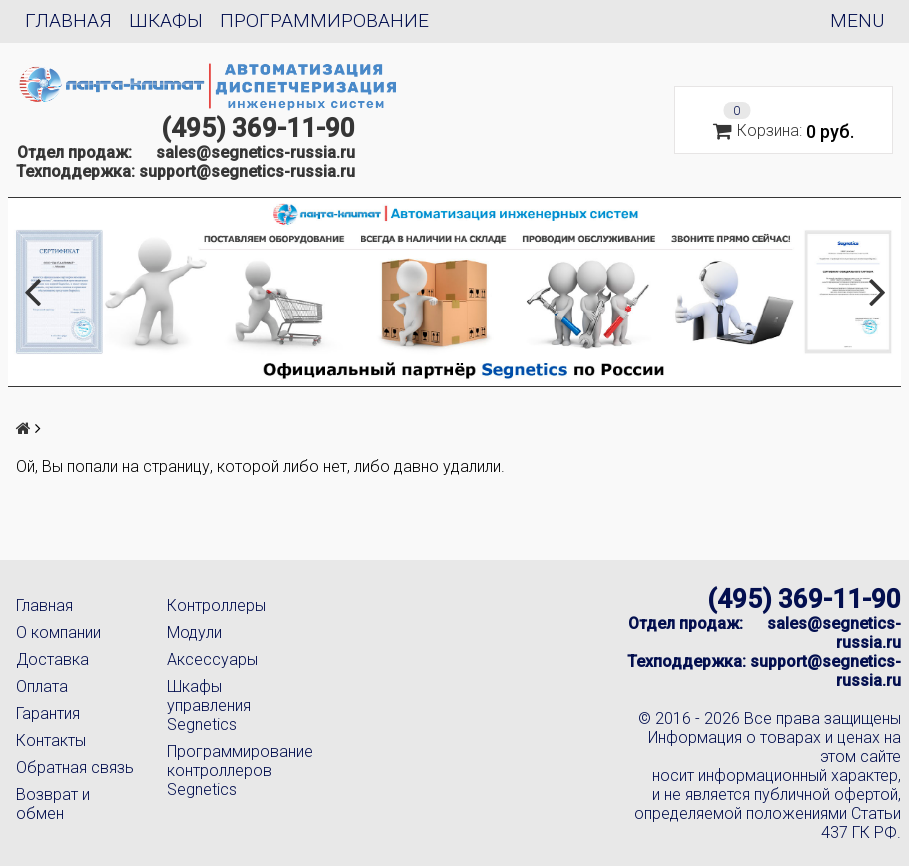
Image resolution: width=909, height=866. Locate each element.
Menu (857, 20)
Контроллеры (216, 605)
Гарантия (48, 713)
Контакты (51, 740)
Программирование (324, 20)
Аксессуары (212, 659)
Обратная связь (75, 767)
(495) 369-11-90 (258, 128)
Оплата (42, 686)
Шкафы (166, 20)
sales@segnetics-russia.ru (255, 152)
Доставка (52, 659)
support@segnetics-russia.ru (247, 171)
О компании (58, 632)
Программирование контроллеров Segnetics (226, 770)
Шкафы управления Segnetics (209, 705)
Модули (194, 632)
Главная (68, 20)
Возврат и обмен (53, 804)
